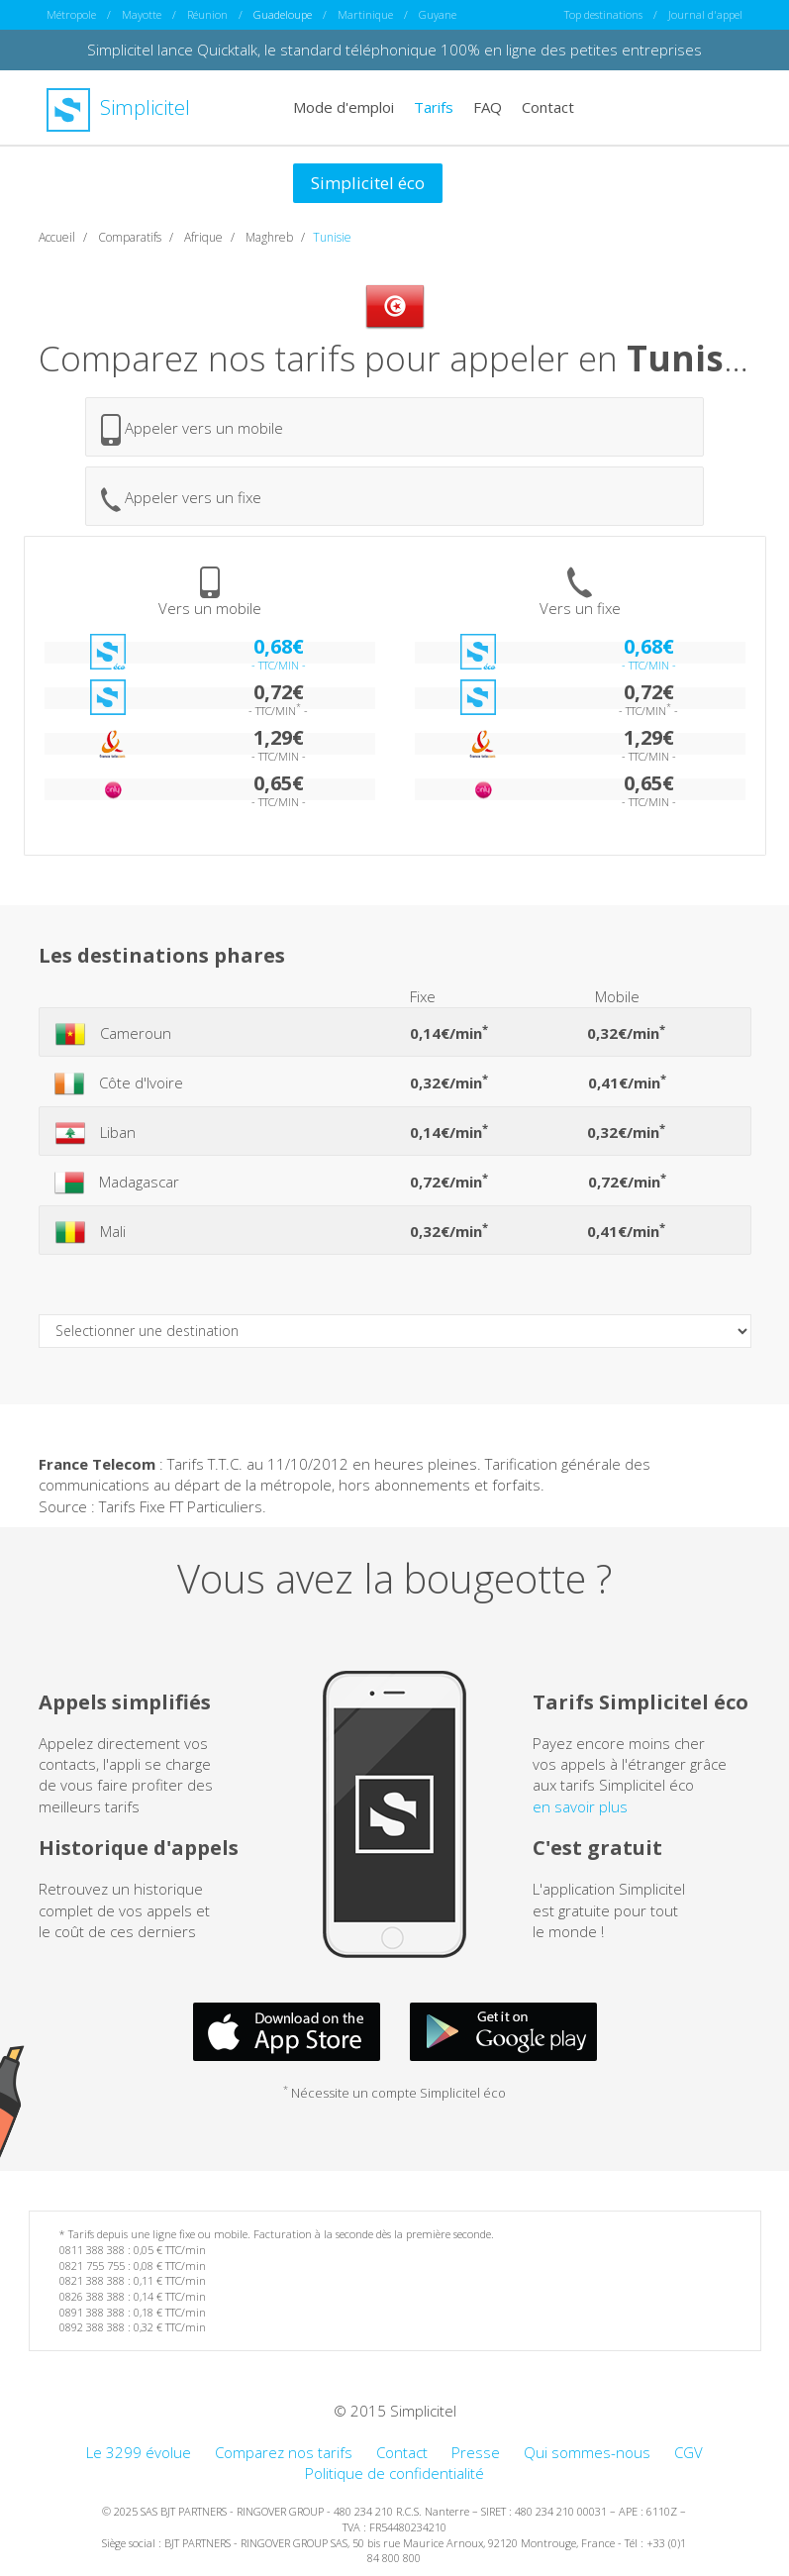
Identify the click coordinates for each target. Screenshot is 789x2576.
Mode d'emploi (343, 107)
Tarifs (433, 107)
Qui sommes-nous (587, 2452)
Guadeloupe (282, 14)
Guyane (437, 14)
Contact (548, 107)
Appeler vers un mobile (192, 430)
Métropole (71, 14)
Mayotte (141, 14)
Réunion (207, 14)
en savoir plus (580, 1806)
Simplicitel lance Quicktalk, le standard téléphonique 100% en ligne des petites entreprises (394, 49)
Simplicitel (118, 107)
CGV (688, 2452)
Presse (475, 2452)
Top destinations (603, 14)
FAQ (487, 107)
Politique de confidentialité (394, 2473)
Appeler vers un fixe (181, 499)
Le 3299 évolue (138, 2452)
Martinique (365, 14)
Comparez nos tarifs (283, 2452)
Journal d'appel (705, 14)
